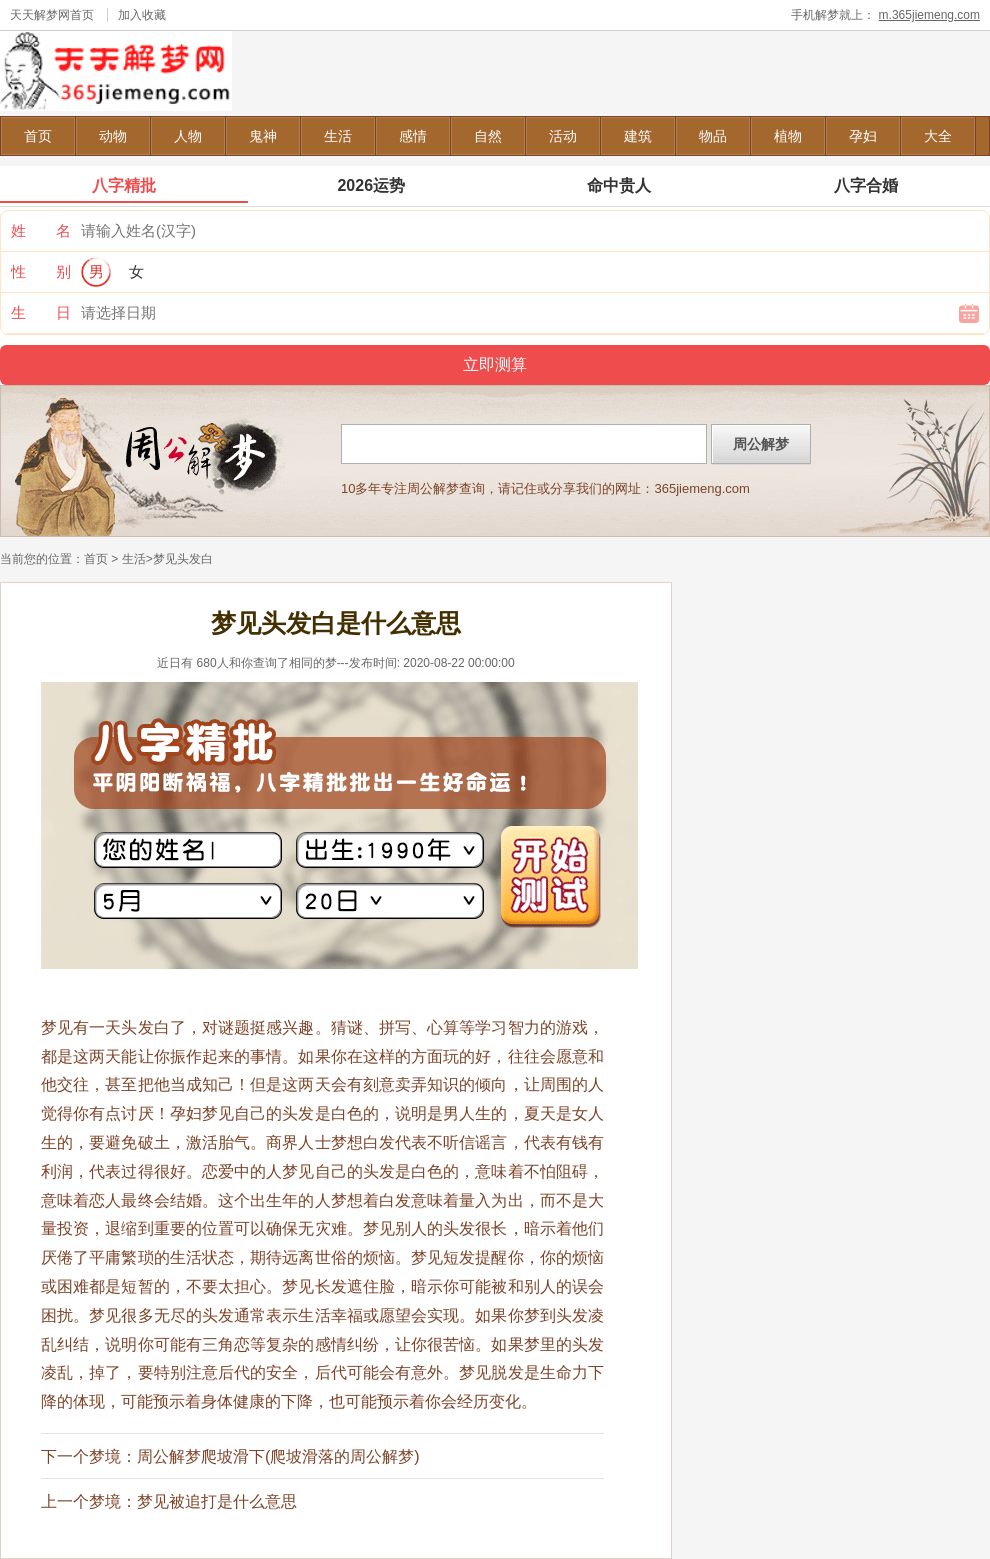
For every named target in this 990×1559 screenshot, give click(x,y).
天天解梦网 (40, 15)
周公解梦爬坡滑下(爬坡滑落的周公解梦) (278, 1456)
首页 (38, 136)
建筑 (638, 136)
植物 (788, 136)
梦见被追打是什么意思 (217, 1501)
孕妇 (863, 136)
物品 (713, 136)
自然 (488, 136)
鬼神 (263, 136)
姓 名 (41, 230)
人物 (188, 136)
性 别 (41, 271)
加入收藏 (142, 15)
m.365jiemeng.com (929, 15)
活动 (563, 136)
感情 (413, 136)
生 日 (41, 312)
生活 (338, 136)
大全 (938, 136)
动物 (113, 136)
